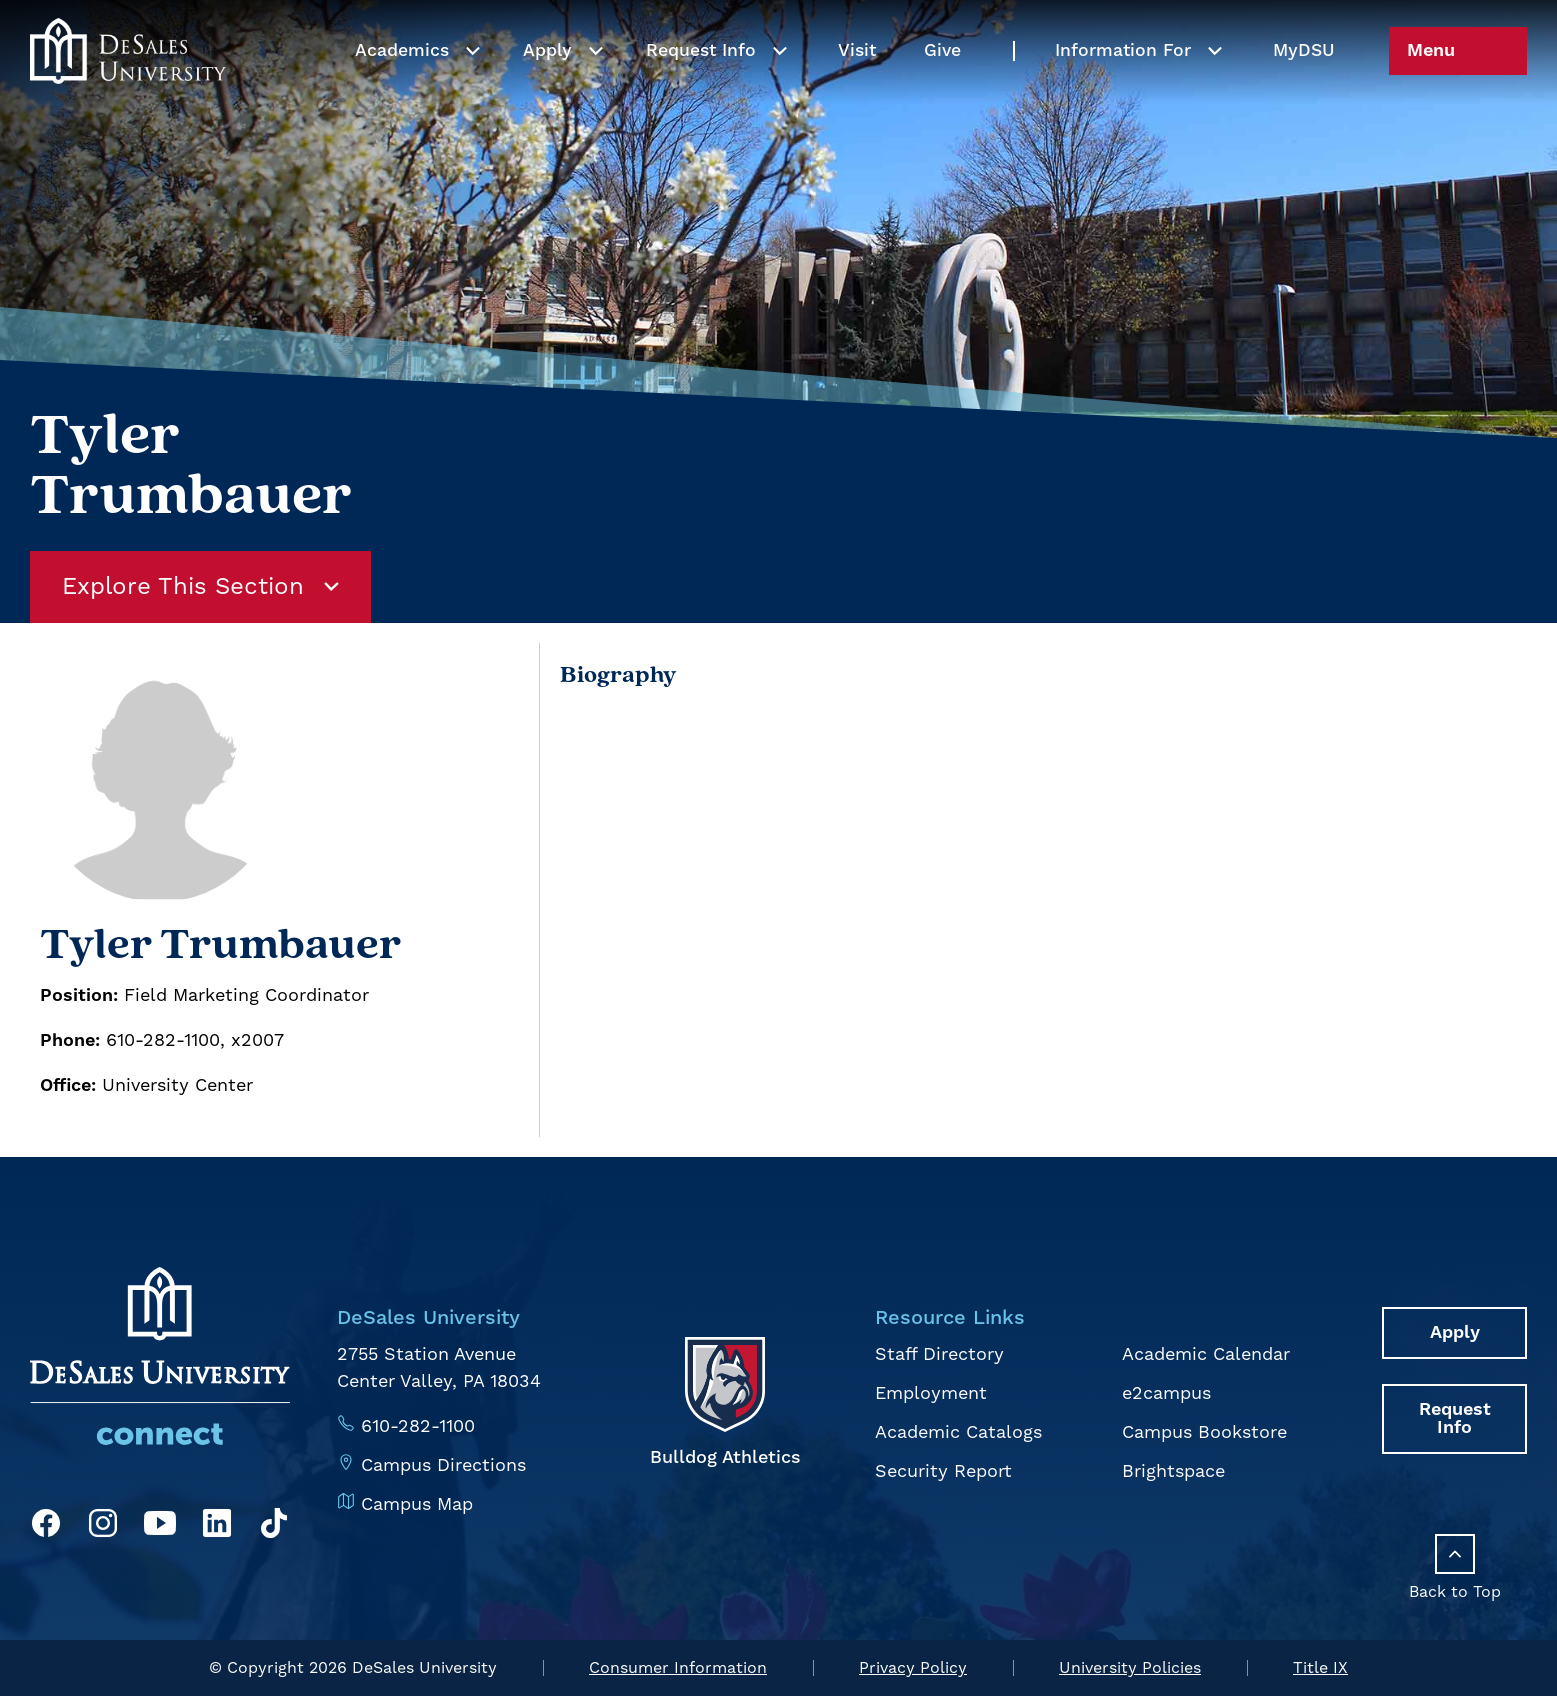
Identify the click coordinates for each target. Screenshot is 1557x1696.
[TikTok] (274, 1527)
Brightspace (1173, 1471)
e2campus (1166, 1393)
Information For (1123, 93)
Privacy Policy (913, 1668)
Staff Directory (939, 1354)
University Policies (1130, 1668)
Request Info (701, 93)
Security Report (943, 1471)
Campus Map (417, 1504)
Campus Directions (443, 1465)
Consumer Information (678, 1668)
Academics (402, 93)
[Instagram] (103, 1527)
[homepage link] (128, 93)
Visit (857, 93)
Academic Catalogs (958, 1432)
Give (942, 93)
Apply (547, 93)
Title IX (1320, 1668)
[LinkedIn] (217, 1527)
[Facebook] (46, 1527)
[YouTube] (160, 1527)
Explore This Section (200, 587)
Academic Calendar (1206, 1354)
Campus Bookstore (1204, 1432)
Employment (931, 1393)
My (1304, 93)
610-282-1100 (418, 1426)
